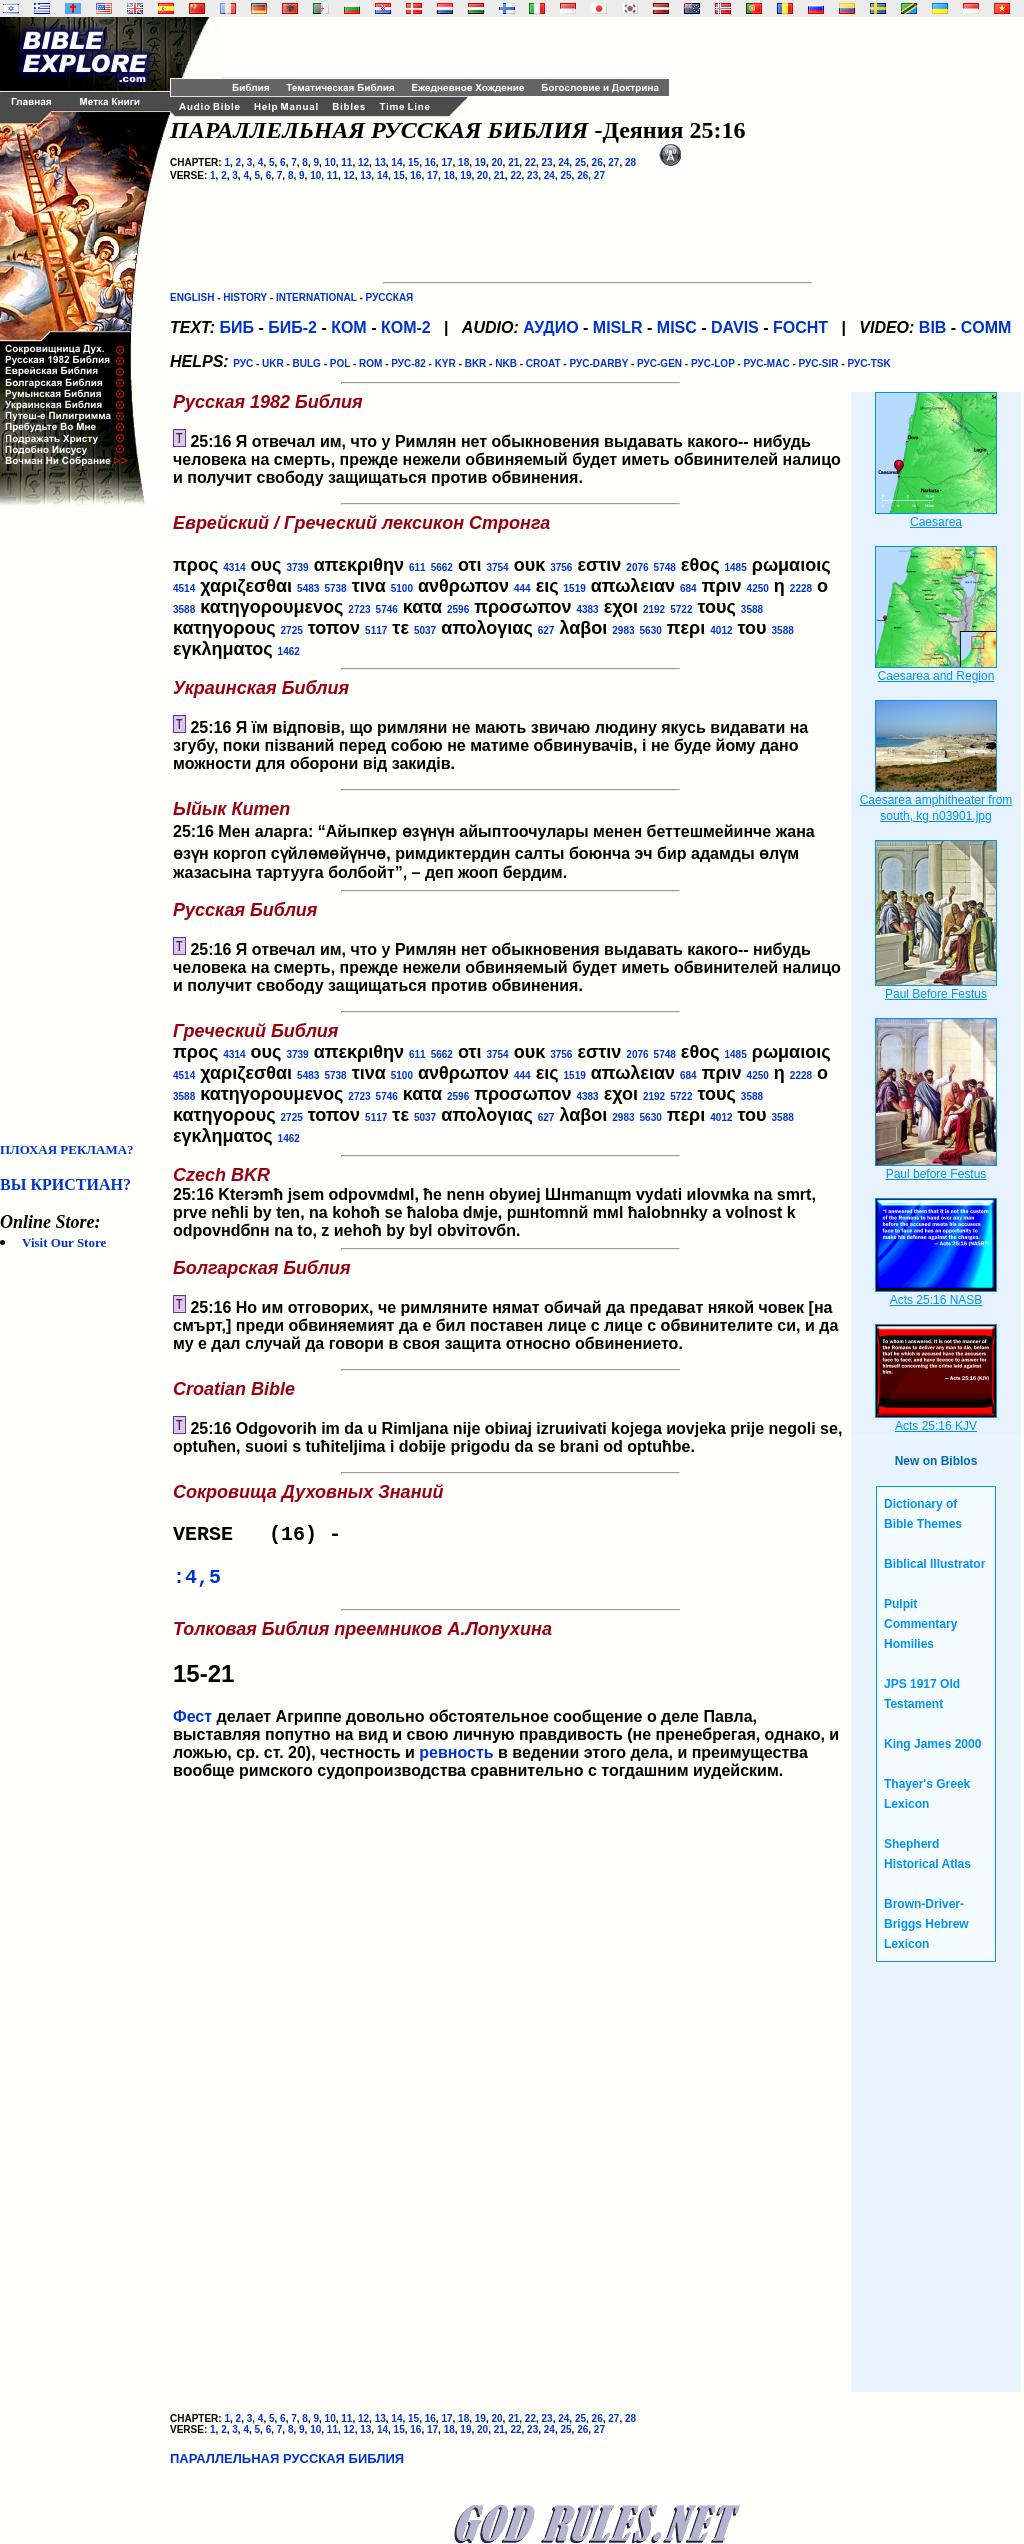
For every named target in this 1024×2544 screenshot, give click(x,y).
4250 (758, 588)
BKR (476, 363)
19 (480, 162)
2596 (458, 609)
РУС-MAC (767, 363)
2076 (637, 567)
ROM (370, 363)
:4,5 (197, 1583)
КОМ (349, 327)
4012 (721, 630)
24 (563, 162)
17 (446, 162)
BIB (933, 327)
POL (340, 363)
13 (380, 162)
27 (613, 162)
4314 (234, 567)
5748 (665, 567)
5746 (387, 609)
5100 (402, 588)
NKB (506, 363)
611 (417, 567)
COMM (986, 327)
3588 (184, 609)
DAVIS (735, 327)
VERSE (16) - (263, 1536)
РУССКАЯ (390, 297)
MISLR (618, 327)
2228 (801, 588)
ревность (456, 1760)
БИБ (236, 327)
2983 (623, 630)
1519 (575, 588)
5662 (442, 567)
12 (363, 162)
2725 (292, 630)
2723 (359, 609)
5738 (335, 588)
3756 (561, 567)
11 (346, 162)
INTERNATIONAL (316, 297)
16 (430, 162)
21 (513, 162)
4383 (587, 609)
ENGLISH (192, 297)
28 (630, 162)
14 (396, 162)
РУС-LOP (713, 363)
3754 (497, 567)
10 (330, 162)
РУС (243, 363)
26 (597, 162)
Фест (192, 1724)
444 (522, 588)
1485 (736, 567)
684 (688, 588)
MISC (677, 327)
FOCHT (800, 327)
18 (463, 162)
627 (546, 630)
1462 (289, 651)
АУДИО (550, 327)
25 (580, 162)
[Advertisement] (80, 824)
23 (547, 162)
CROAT (543, 363)
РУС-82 (408, 363)
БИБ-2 (292, 327)
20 (496, 162)
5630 (651, 630)
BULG (307, 363)
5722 (681, 609)
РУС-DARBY (598, 363)
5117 (376, 630)
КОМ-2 (406, 327)
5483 (308, 588)
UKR (273, 363)
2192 (654, 609)
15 (413, 162)
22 (530, 162)
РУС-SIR (819, 363)
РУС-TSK (868, 363)
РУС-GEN (659, 363)
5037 (425, 630)
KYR (445, 363)
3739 (297, 567)
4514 (184, 588)
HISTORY (245, 297)
